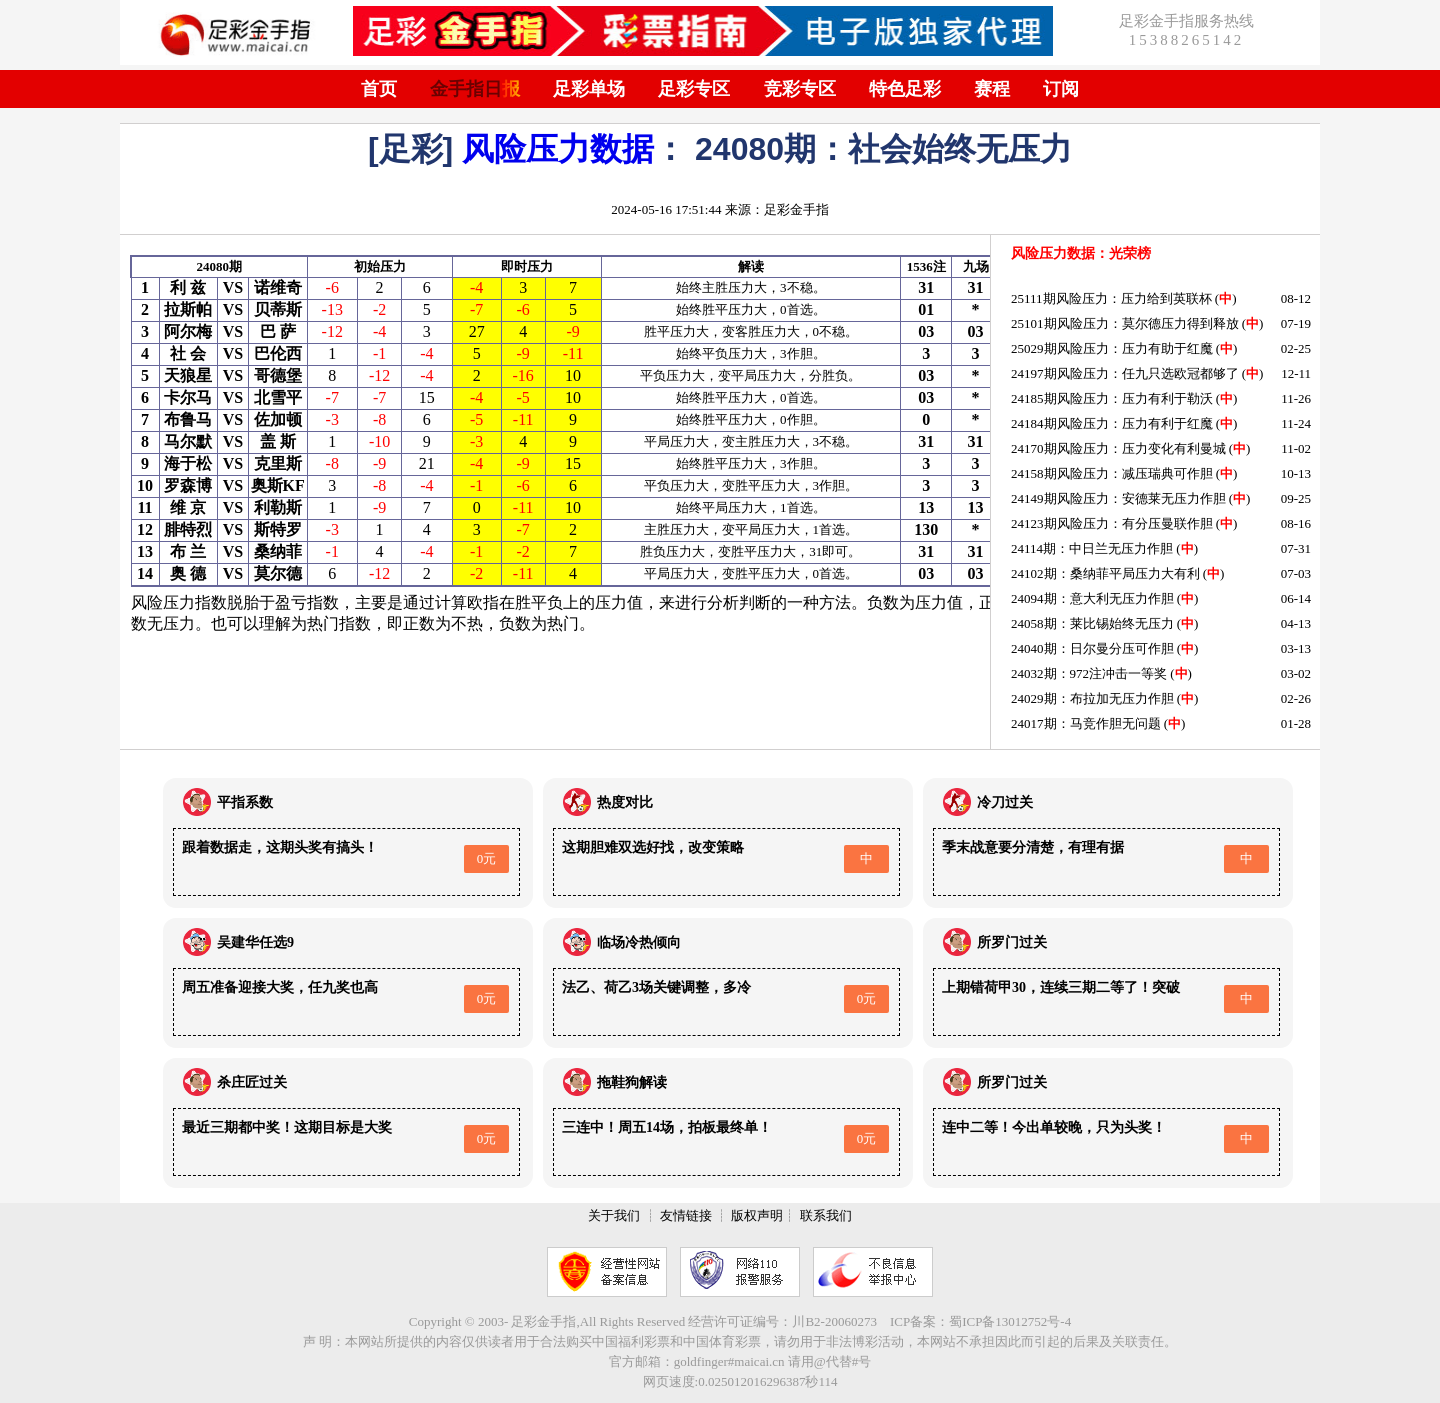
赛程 (992, 89)
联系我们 (826, 1215)
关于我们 (614, 1215)
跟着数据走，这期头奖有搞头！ (280, 847)
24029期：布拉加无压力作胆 (1092, 698)
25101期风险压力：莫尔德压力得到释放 (1125, 323)
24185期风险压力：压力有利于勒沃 (1112, 398)
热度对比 (625, 802)
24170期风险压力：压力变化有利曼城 (1118, 448)
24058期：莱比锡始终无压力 (1092, 623)
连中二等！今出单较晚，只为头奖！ (1054, 1127)
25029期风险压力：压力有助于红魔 (1112, 348)
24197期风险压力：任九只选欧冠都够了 (1125, 373)
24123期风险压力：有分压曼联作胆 (1112, 523)
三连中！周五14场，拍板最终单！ (667, 1127)
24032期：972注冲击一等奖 (1089, 673)
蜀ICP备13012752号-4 (1010, 1321)
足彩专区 (694, 89)
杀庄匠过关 (252, 1082)
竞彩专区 (800, 89)
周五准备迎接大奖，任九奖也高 (280, 987)
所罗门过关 (1012, 942)
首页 (379, 89)
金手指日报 (475, 89)
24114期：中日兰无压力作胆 (1092, 548)
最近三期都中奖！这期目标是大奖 (287, 1127)
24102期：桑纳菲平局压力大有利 (1105, 573)
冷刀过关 (1005, 802)
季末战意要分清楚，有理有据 (1033, 847)
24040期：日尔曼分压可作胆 (1092, 648)
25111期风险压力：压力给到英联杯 (1111, 298)
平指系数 (245, 802)
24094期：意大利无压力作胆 (1092, 598)
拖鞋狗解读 (632, 1082)
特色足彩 (905, 89)
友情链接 (686, 1215)
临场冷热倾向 (639, 942)
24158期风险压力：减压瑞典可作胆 (1112, 473)
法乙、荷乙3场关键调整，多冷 (656, 987)
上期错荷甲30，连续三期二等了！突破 (1061, 987)
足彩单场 (589, 89)
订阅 (1061, 89)
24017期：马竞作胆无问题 (1086, 723)
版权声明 (757, 1215)
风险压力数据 (558, 149)
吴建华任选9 (255, 942)
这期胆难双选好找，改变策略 (653, 847)
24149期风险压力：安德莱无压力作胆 (1118, 498)
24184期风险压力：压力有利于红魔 (1112, 423)
